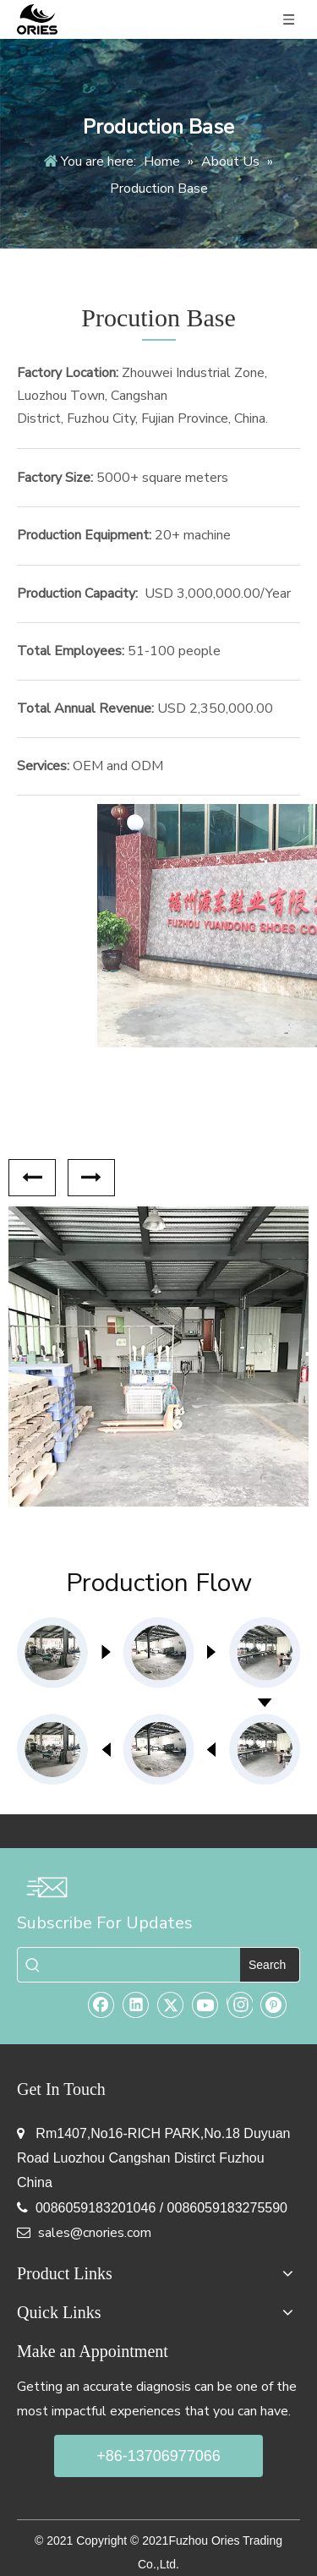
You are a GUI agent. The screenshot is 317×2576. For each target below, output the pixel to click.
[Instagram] (240, 2004)
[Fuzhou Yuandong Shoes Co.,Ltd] (158, 925)
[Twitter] (170, 2004)
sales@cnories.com (94, 2232)
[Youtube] (205, 2004)
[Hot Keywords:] (269, 1965)
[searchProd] (144, 1965)
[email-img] (46, 1887)
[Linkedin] (136, 2004)
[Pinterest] (273, 2004)
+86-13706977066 (158, 2455)
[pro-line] (158, 1701)
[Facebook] (101, 2004)
